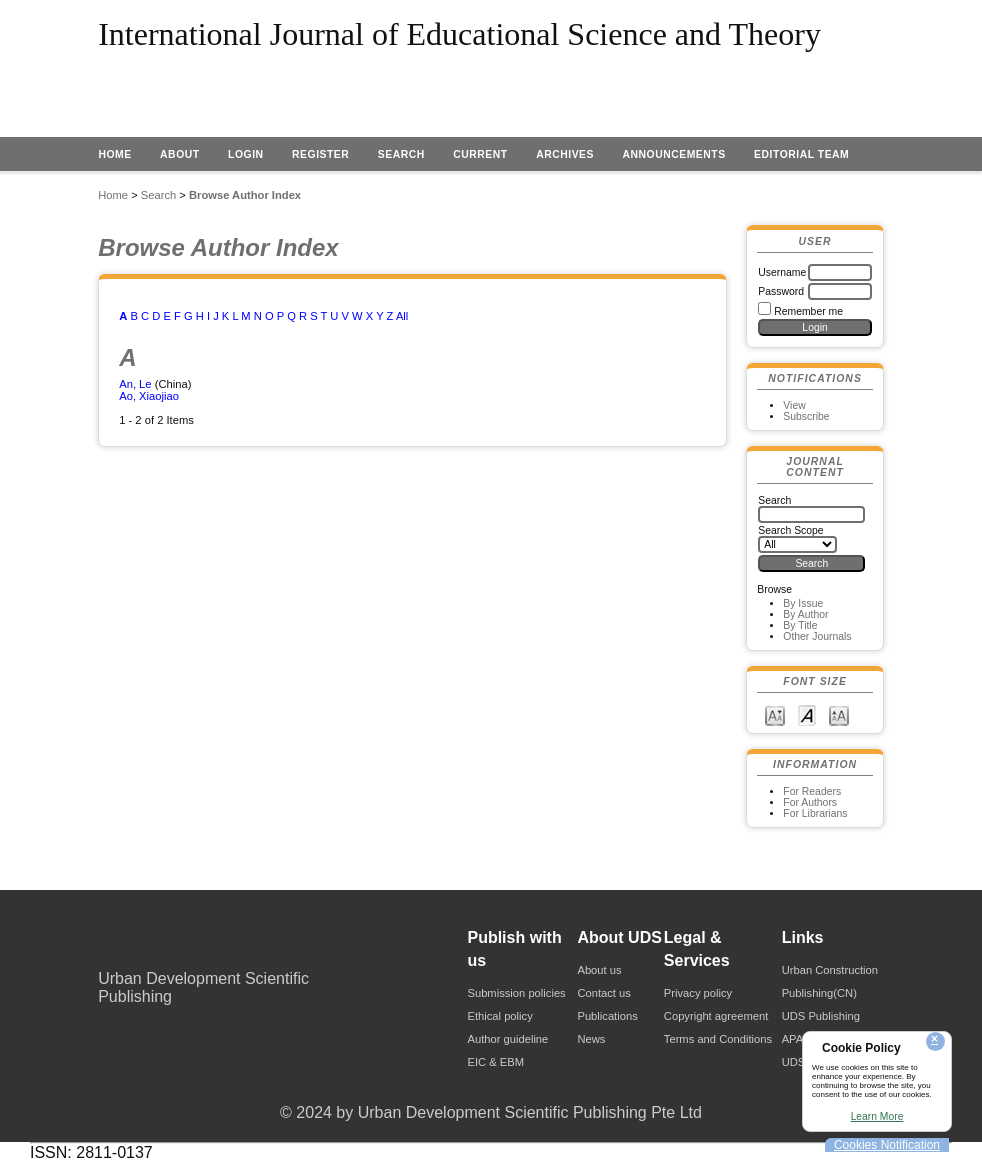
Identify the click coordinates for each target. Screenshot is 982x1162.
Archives (565, 154)
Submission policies (516, 993)
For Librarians (815, 813)
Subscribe (806, 416)
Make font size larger (839, 714)
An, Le (135, 384)
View (794, 405)
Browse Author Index (245, 195)
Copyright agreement (716, 1016)
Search (401, 154)
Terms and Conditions (718, 1039)
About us (599, 970)
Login (246, 154)
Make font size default (807, 714)
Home (114, 154)
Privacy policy (698, 993)
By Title (800, 625)
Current (480, 154)
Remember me (808, 311)
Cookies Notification (887, 1145)
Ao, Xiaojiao (149, 396)
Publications (607, 1016)
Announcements (673, 154)
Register (320, 154)
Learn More (877, 1116)
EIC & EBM (495, 1062)
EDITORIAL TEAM (801, 154)
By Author (805, 614)
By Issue (803, 603)
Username (782, 272)
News (591, 1039)
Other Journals (817, 636)
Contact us (603, 993)
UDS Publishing (821, 1016)
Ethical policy (499, 1016)
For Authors (810, 802)
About (180, 154)
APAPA (800, 1039)
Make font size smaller (775, 714)
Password (781, 291)
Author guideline (507, 1039)
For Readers (812, 791)
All (402, 316)
